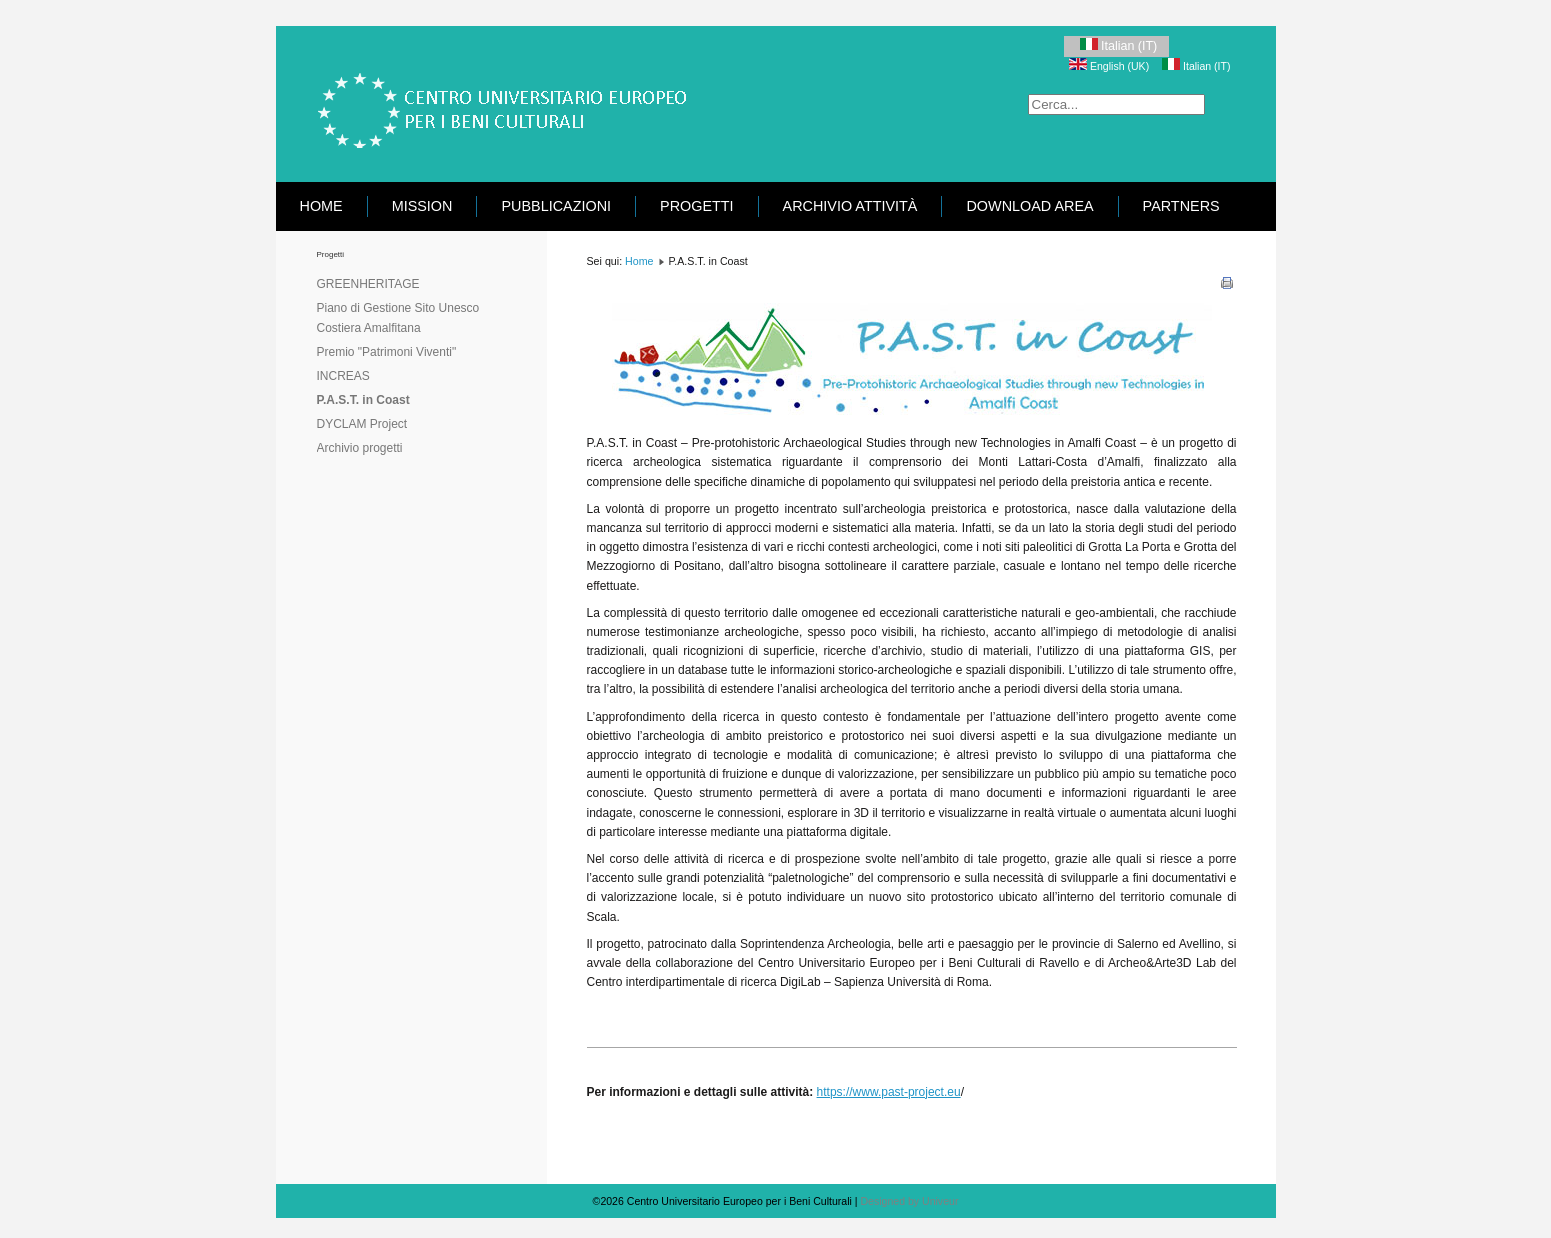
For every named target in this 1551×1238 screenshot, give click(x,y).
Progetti (697, 206)
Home (321, 206)
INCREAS (343, 376)
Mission (422, 206)
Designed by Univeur (909, 1201)
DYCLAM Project (362, 424)
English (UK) (1110, 66)
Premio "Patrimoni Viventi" (387, 352)
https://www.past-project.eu (889, 1092)
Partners (1181, 206)
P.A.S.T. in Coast (363, 400)
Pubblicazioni (556, 206)
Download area (1029, 206)
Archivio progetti (360, 448)
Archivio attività (850, 206)
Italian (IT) (1116, 45)
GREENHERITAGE (368, 284)
